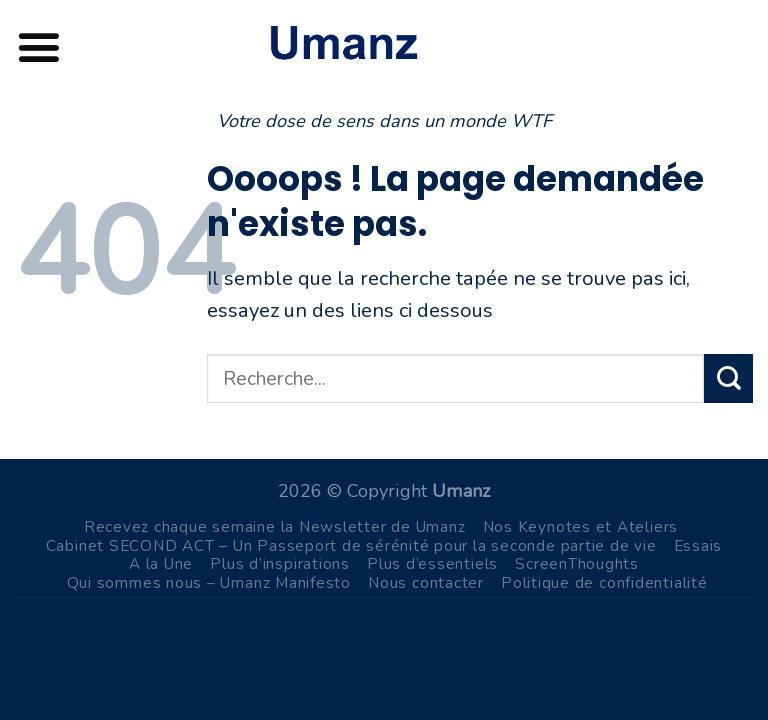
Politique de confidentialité (604, 582)
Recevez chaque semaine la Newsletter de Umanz (275, 526)
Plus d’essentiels (432, 563)
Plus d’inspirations (280, 563)
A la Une (161, 563)
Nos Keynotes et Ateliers (581, 526)
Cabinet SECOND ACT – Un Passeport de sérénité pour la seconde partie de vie (351, 545)
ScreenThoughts (577, 563)
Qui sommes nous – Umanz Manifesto (209, 582)
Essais (698, 545)
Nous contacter (426, 582)
